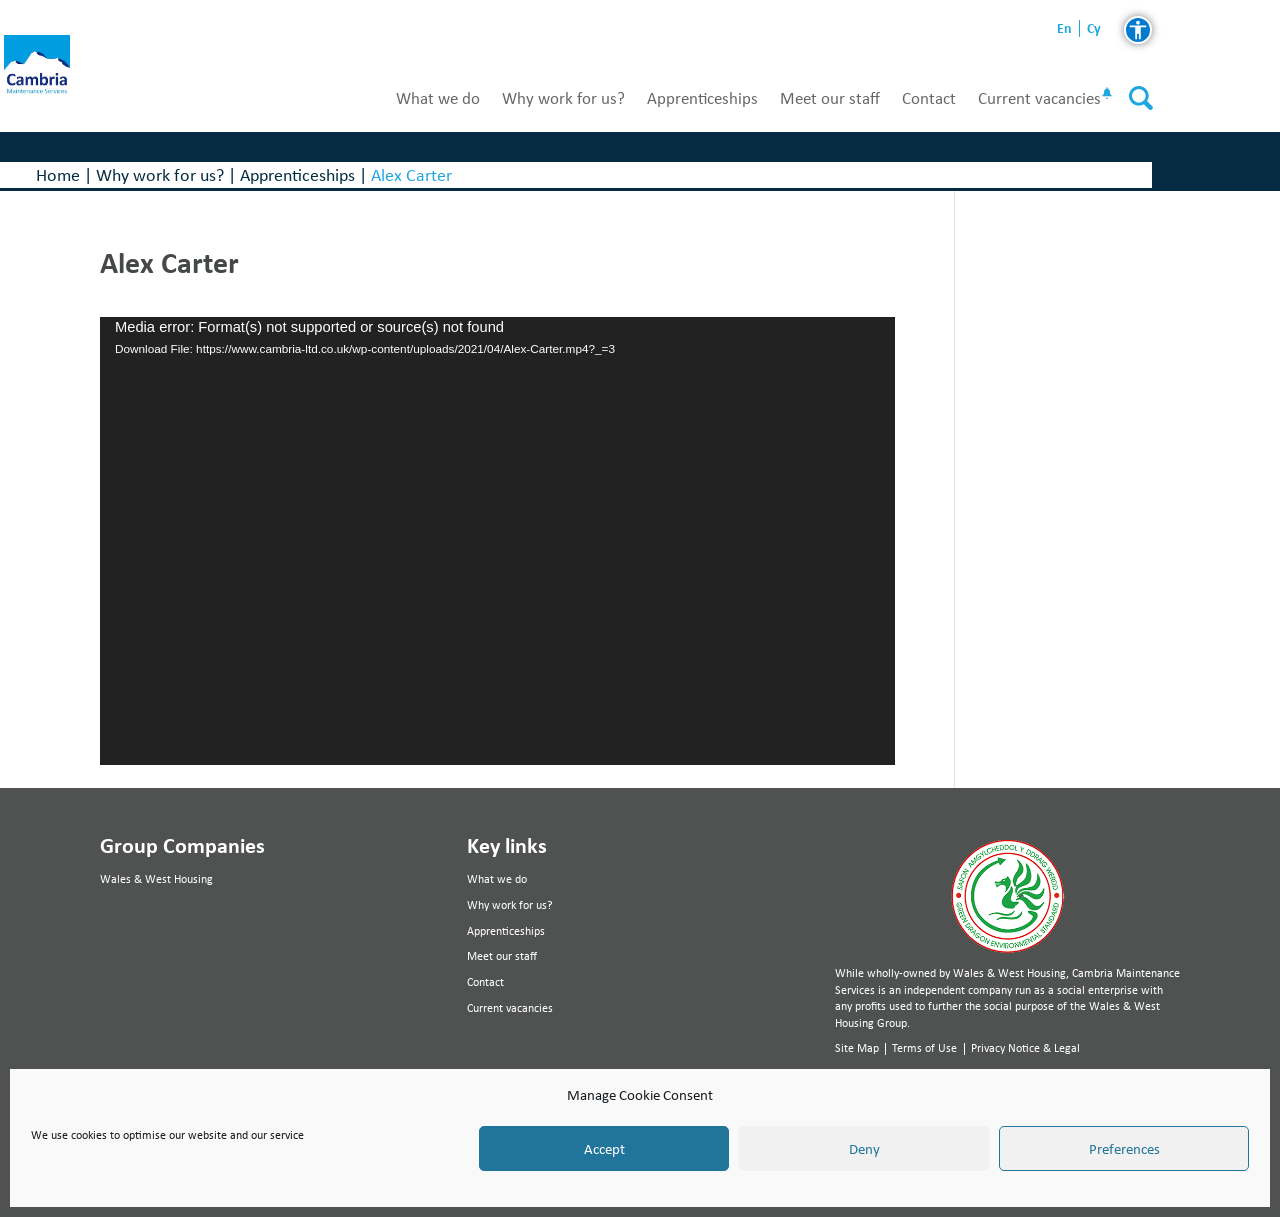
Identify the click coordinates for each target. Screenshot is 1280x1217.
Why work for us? (563, 98)
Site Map (857, 1048)
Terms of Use (924, 1048)
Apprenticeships (702, 98)
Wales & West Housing (156, 879)
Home (58, 174)
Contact (929, 98)
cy (1094, 28)
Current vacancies (1039, 98)
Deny (864, 1149)
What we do (438, 98)
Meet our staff (830, 98)
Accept (604, 1149)
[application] (497, 541)
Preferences (1124, 1149)
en (1064, 28)
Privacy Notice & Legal (1025, 1048)
